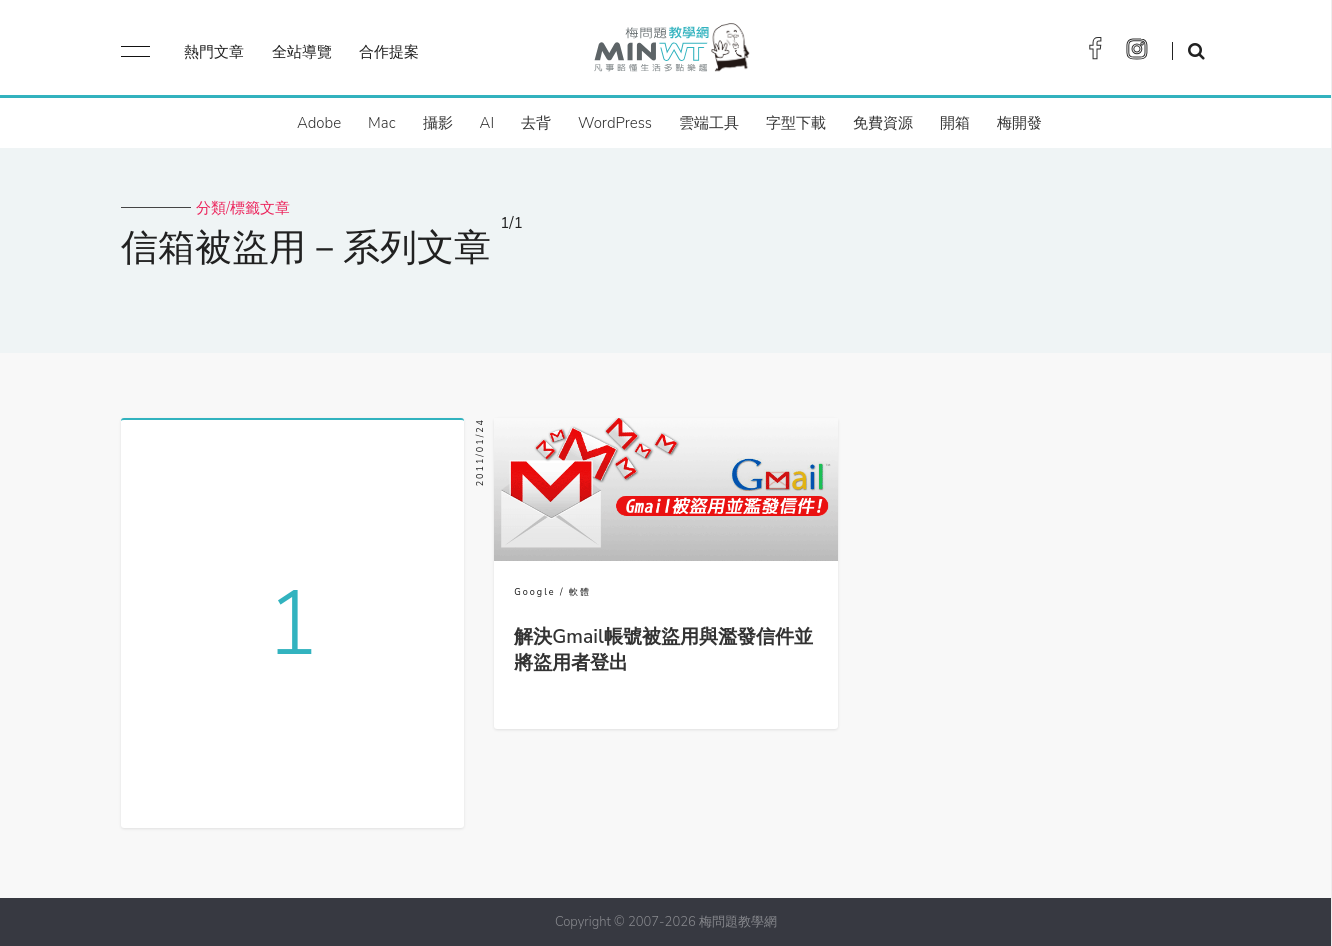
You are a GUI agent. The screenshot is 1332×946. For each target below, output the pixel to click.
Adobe (319, 123)
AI (487, 123)
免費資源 (883, 123)
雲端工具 (709, 123)
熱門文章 (214, 52)
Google (534, 592)
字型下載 (796, 123)
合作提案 (389, 52)
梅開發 (1019, 123)
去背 (536, 123)
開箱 (955, 123)
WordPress (615, 123)
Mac (381, 123)
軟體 (580, 592)
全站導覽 (302, 52)
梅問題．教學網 (670, 52)
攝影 (438, 123)
